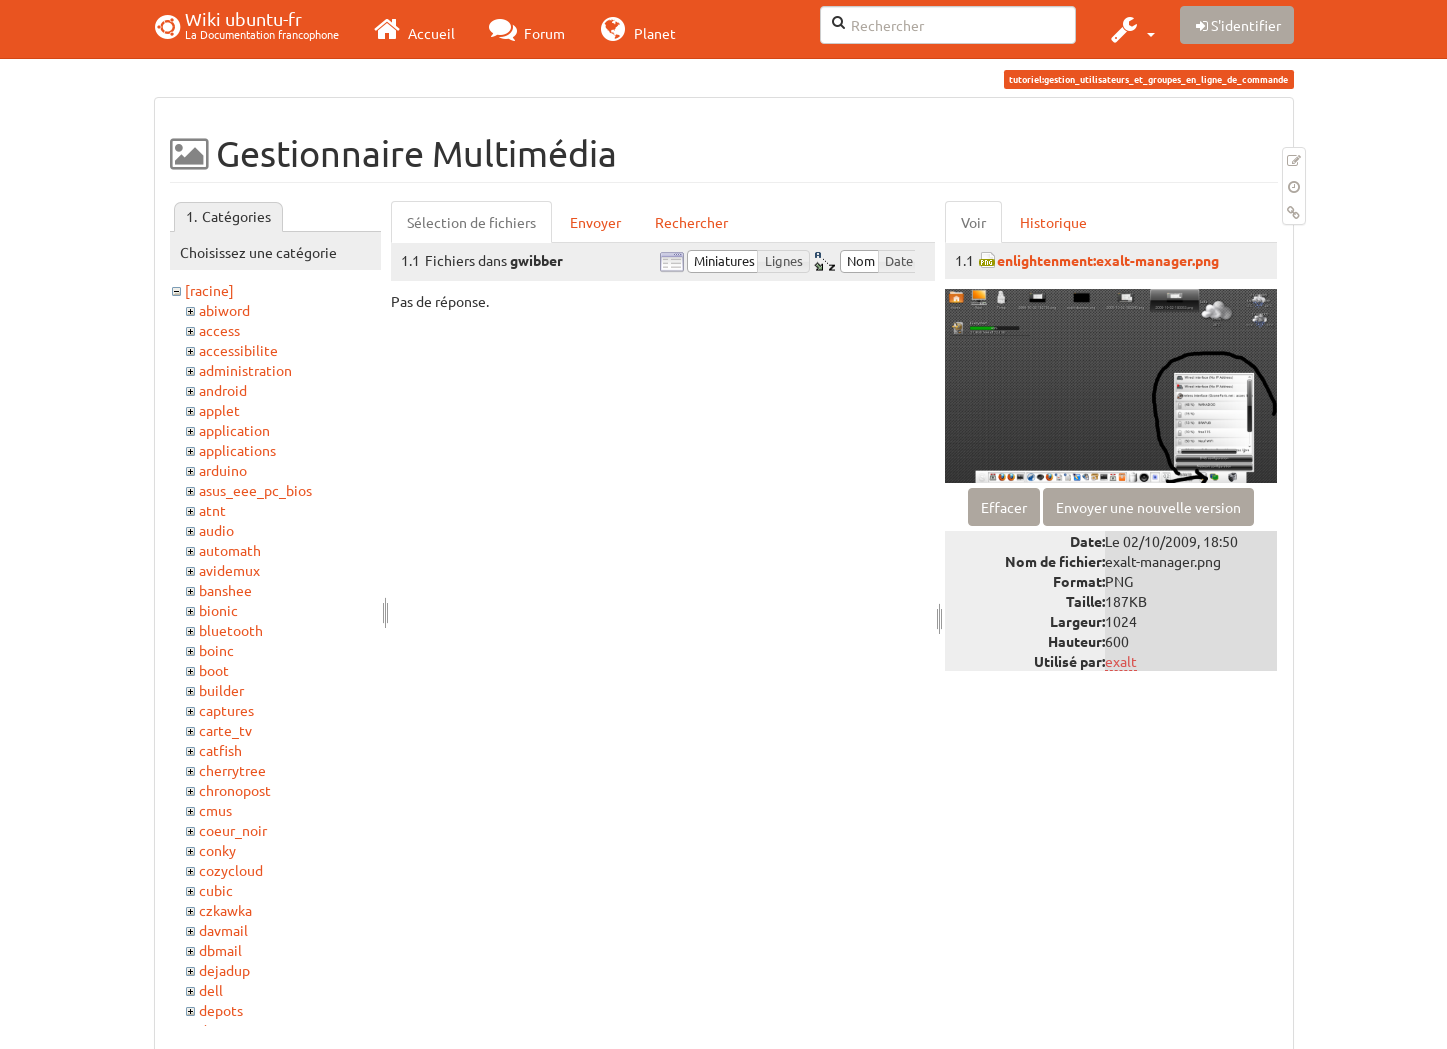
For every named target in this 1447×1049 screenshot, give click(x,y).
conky (217, 850)
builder (221, 690)
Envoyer (595, 222)
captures (226, 710)
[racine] (209, 290)
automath (230, 550)
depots (221, 1010)
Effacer (1004, 507)
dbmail (220, 950)
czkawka (225, 910)
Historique (1053, 222)
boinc (216, 650)
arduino (223, 470)
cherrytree (232, 770)
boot (214, 670)
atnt (212, 510)
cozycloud (231, 870)
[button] (1130, 29)
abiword (224, 310)
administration (245, 370)
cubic (216, 890)
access (219, 330)
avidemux (229, 570)
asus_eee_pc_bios (255, 490)
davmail (223, 930)
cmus (215, 810)
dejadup (224, 970)
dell (211, 990)
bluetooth (231, 630)
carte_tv (225, 730)
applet (219, 410)
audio (216, 530)
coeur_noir (233, 830)
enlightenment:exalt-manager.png (1108, 260)
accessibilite (238, 350)
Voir (973, 222)
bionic (218, 610)
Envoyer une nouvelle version (1148, 507)
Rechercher (691, 222)
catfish (220, 750)
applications (237, 450)
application (234, 430)
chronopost (235, 790)
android (223, 390)
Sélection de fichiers (471, 222)
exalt (1121, 661)
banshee (225, 590)
